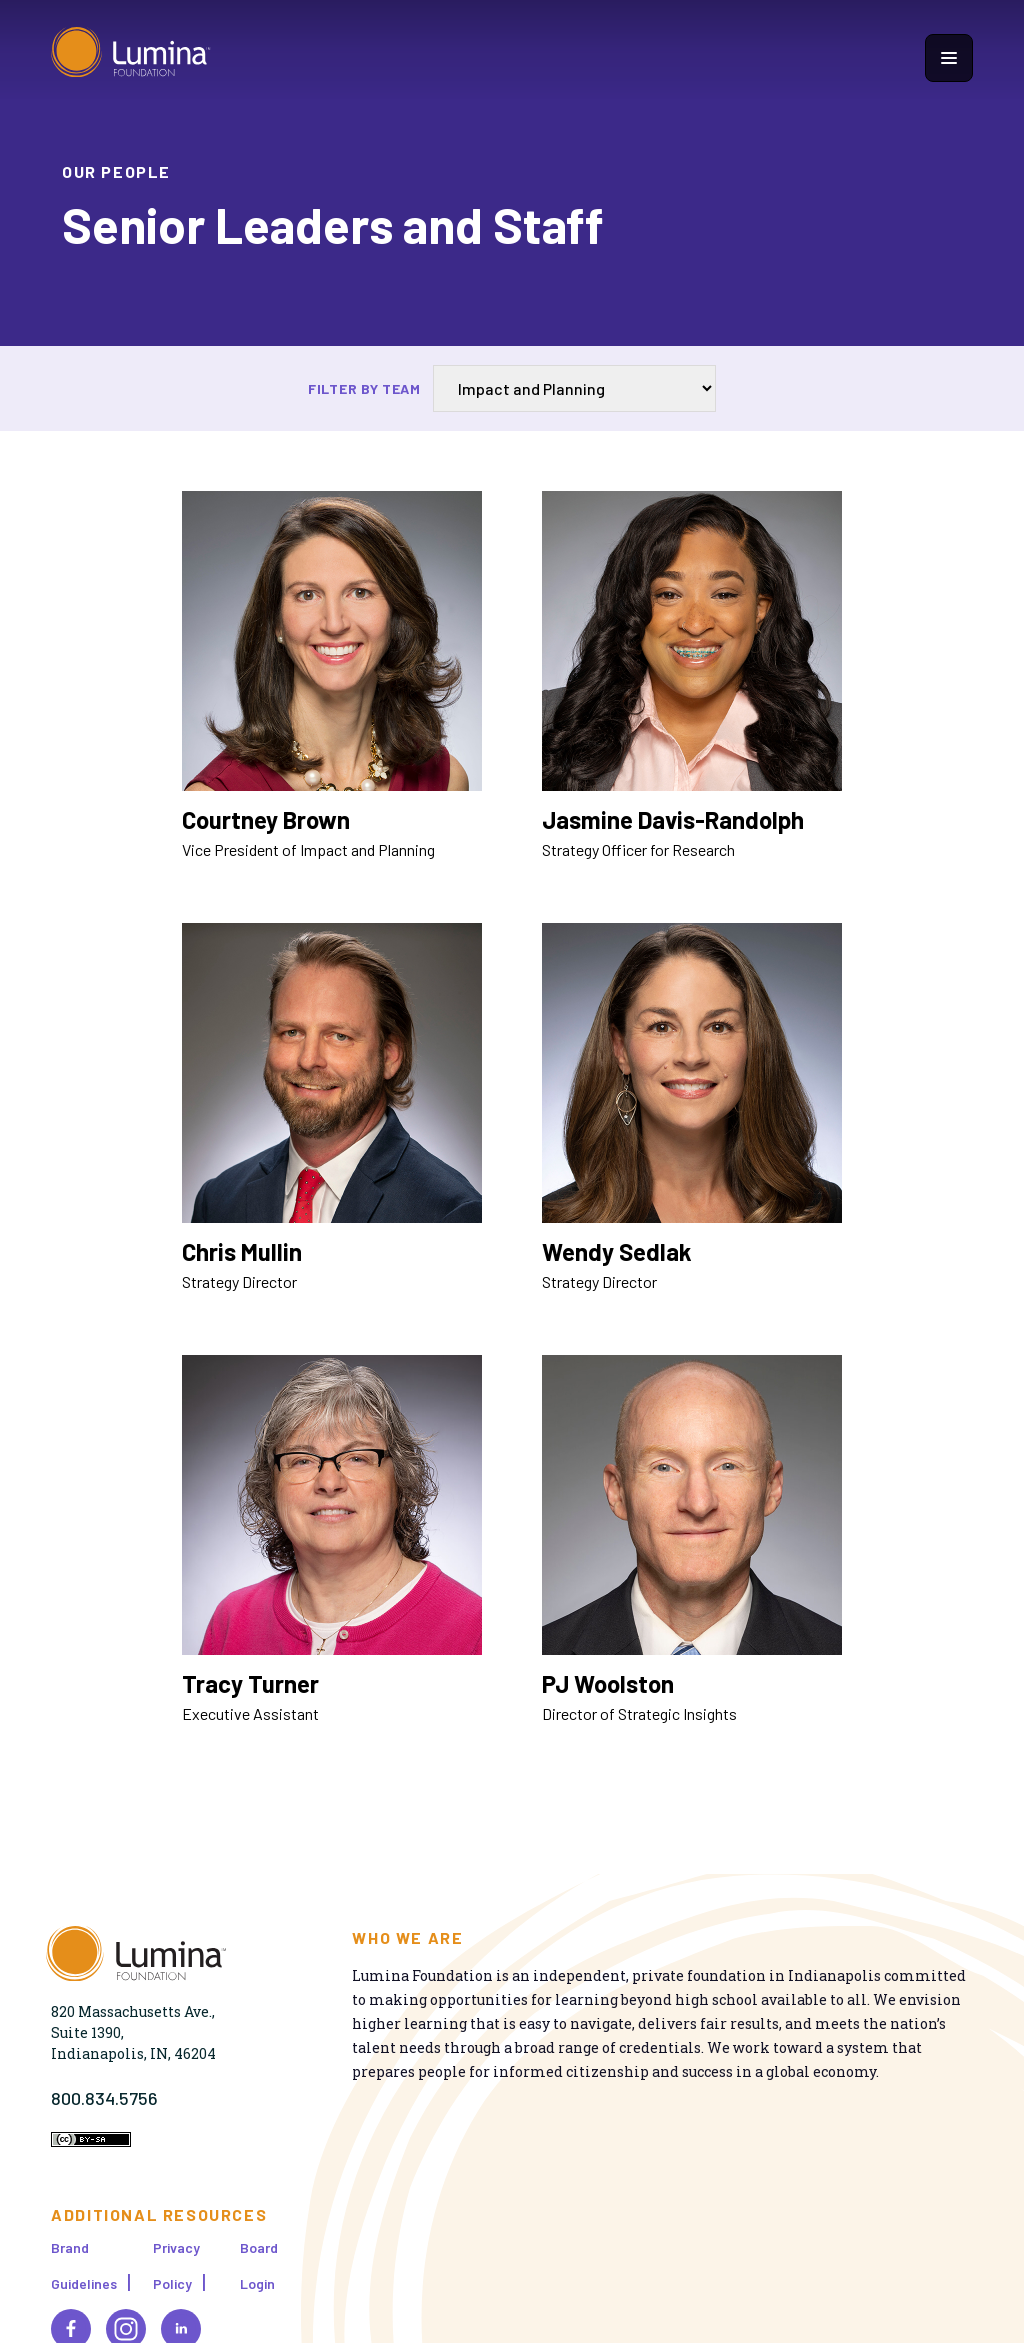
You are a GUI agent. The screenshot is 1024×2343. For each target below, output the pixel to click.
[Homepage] (131, 57)
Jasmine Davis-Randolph (673, 819)
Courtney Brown (266, 819)
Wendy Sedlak (617, 1251)
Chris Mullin (242, 1251)
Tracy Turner (250, 1683)
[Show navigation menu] (949, 58)
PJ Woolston (608, 1683)
